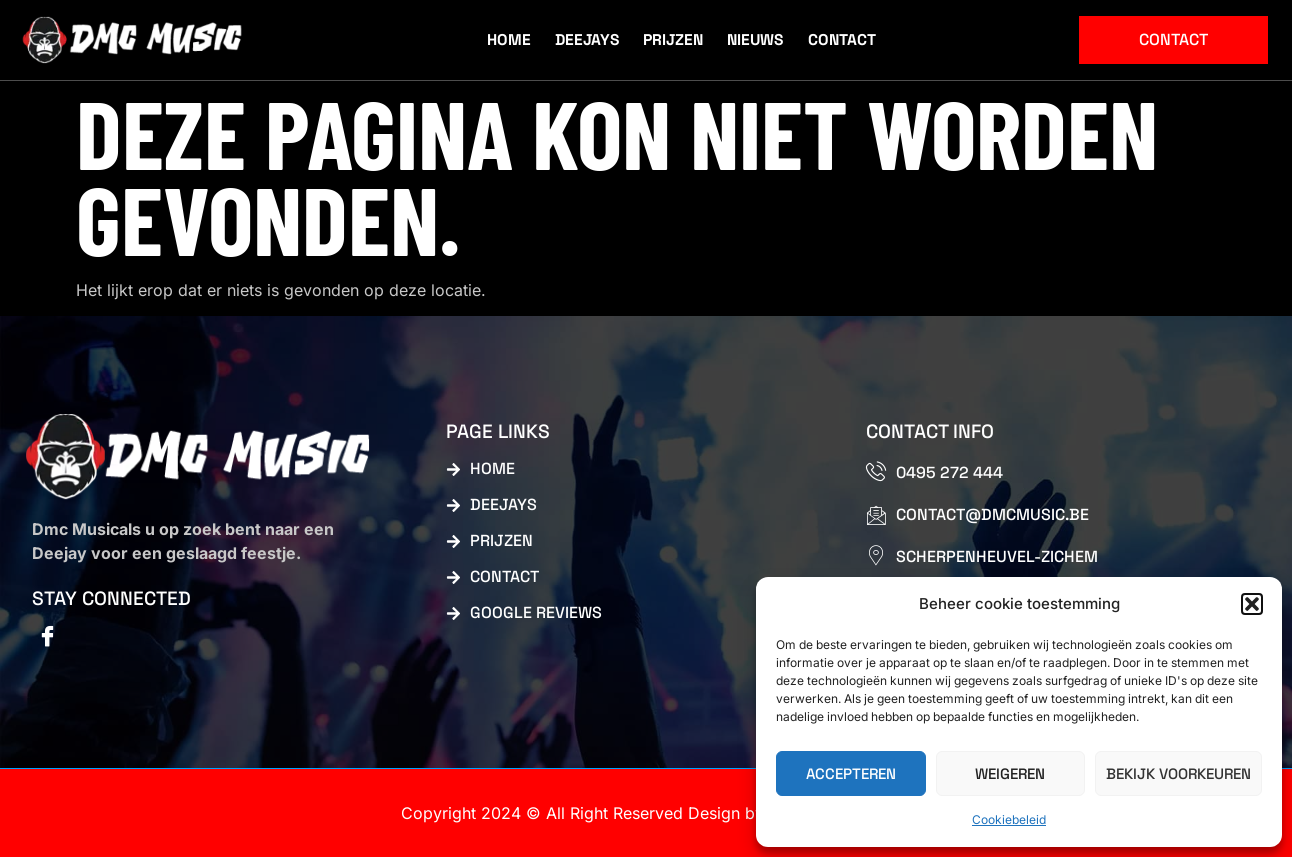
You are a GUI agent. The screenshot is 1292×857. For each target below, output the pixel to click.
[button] (1252, 604)
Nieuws (756, 37)
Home (514, 37)
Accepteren (851, 773)
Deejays (590, 37)
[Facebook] (47, 638)
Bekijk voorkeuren (1178, 773)
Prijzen (675, 37)
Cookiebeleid (1009, 819)
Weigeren (1010, 773)
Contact (840, 37)
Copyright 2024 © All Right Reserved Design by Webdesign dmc (646, 813)
